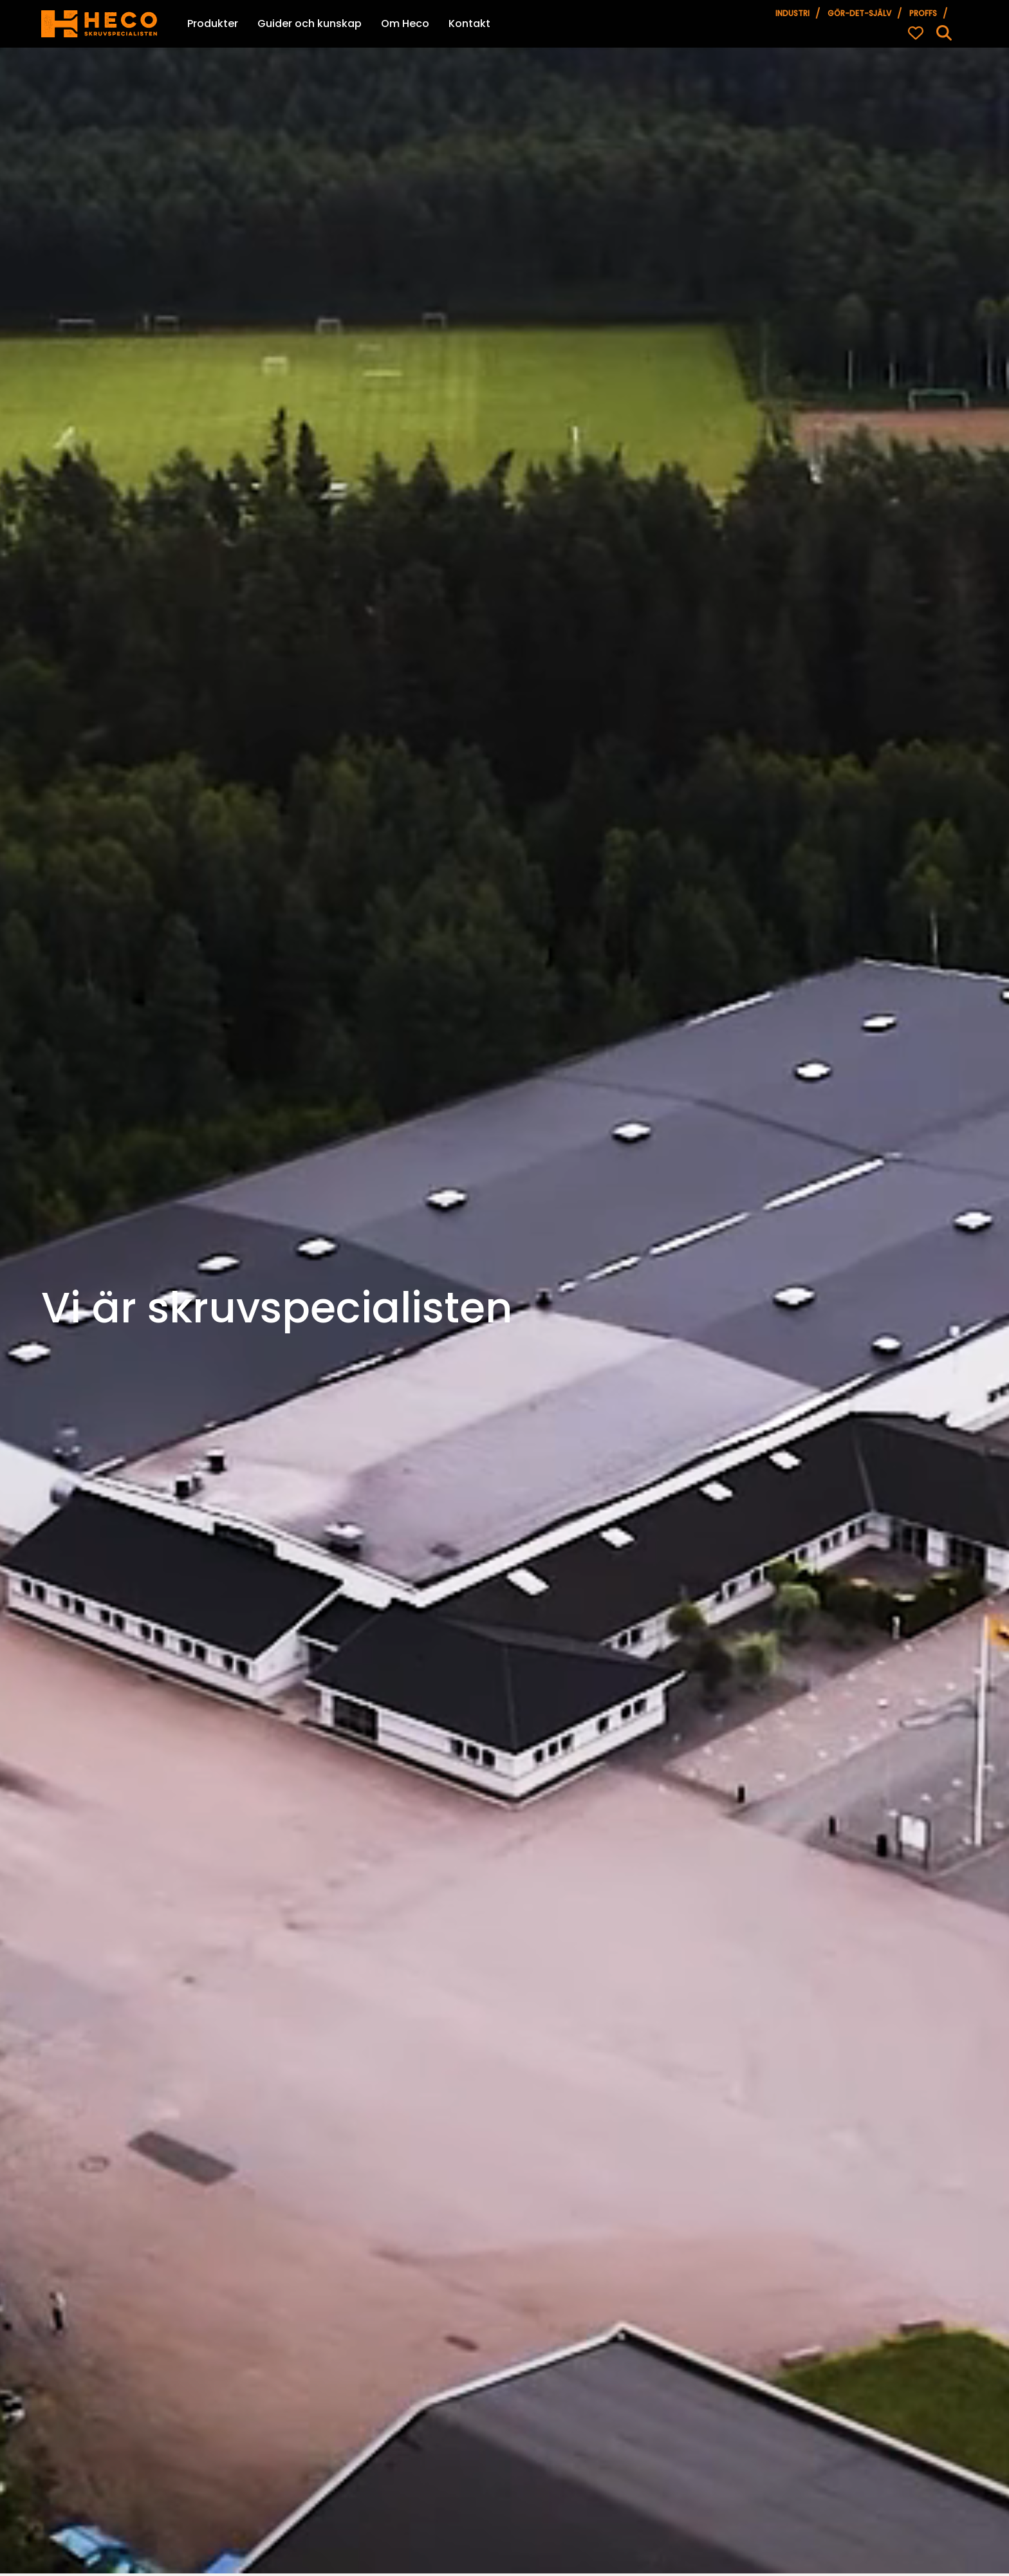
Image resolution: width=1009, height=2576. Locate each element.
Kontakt (469, 23)
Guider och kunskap (309, 23)
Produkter (212, 23)
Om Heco (405, 23)
